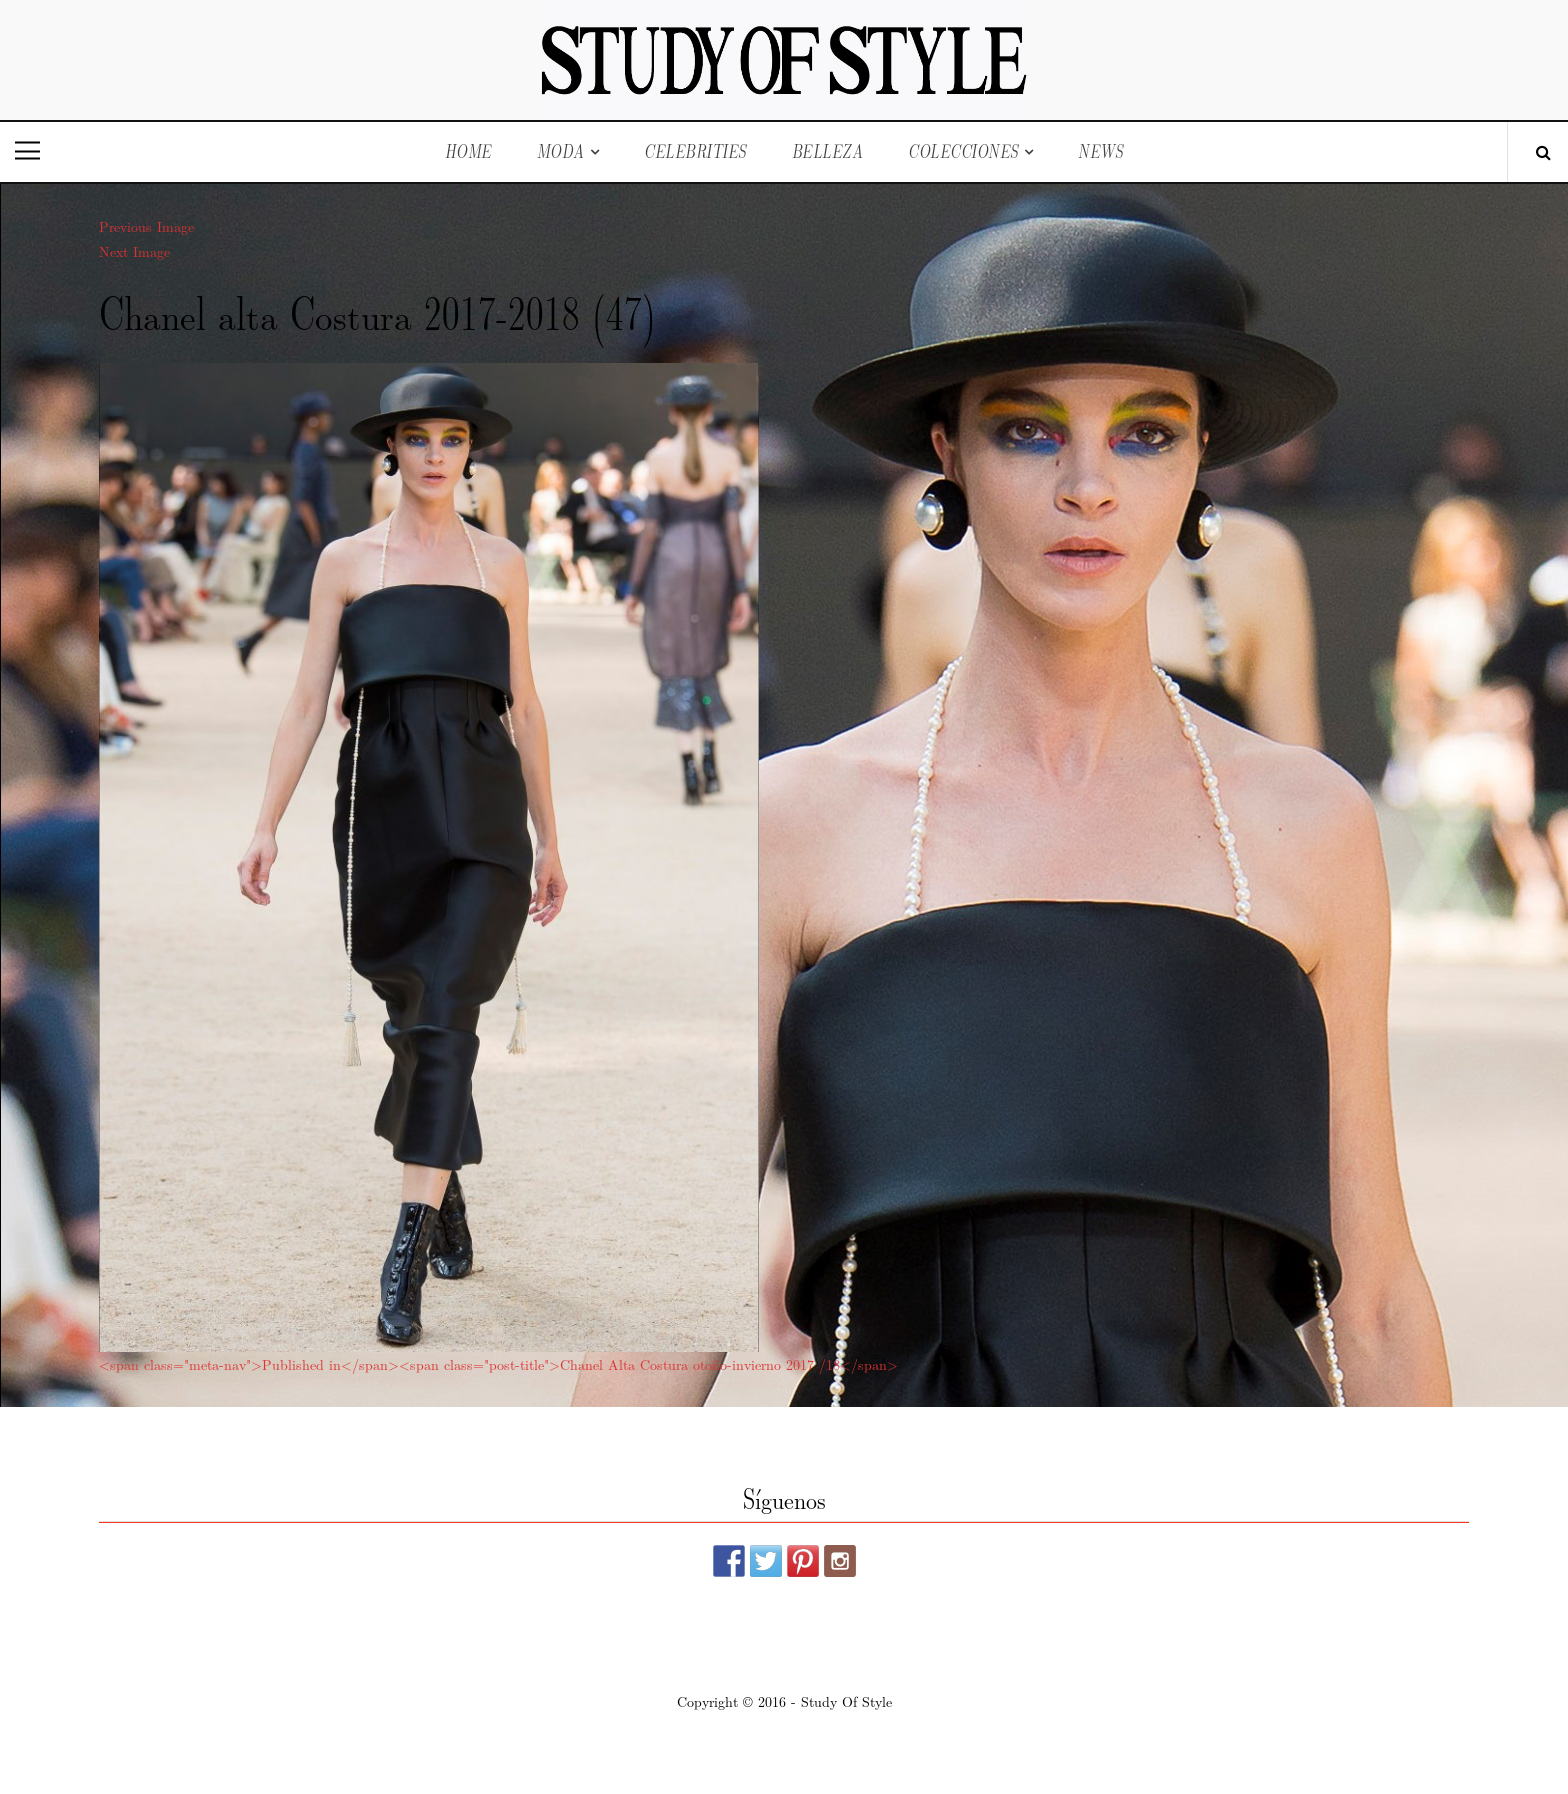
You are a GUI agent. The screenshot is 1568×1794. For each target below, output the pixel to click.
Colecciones (963, 151)
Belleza (828, 151)
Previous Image (146, 226)
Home (468, 151)
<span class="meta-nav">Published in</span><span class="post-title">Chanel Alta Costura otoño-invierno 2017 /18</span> (498, 1364)
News (1100, 151)
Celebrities (695, 151)
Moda (561, 151)
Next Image (134, 251)
